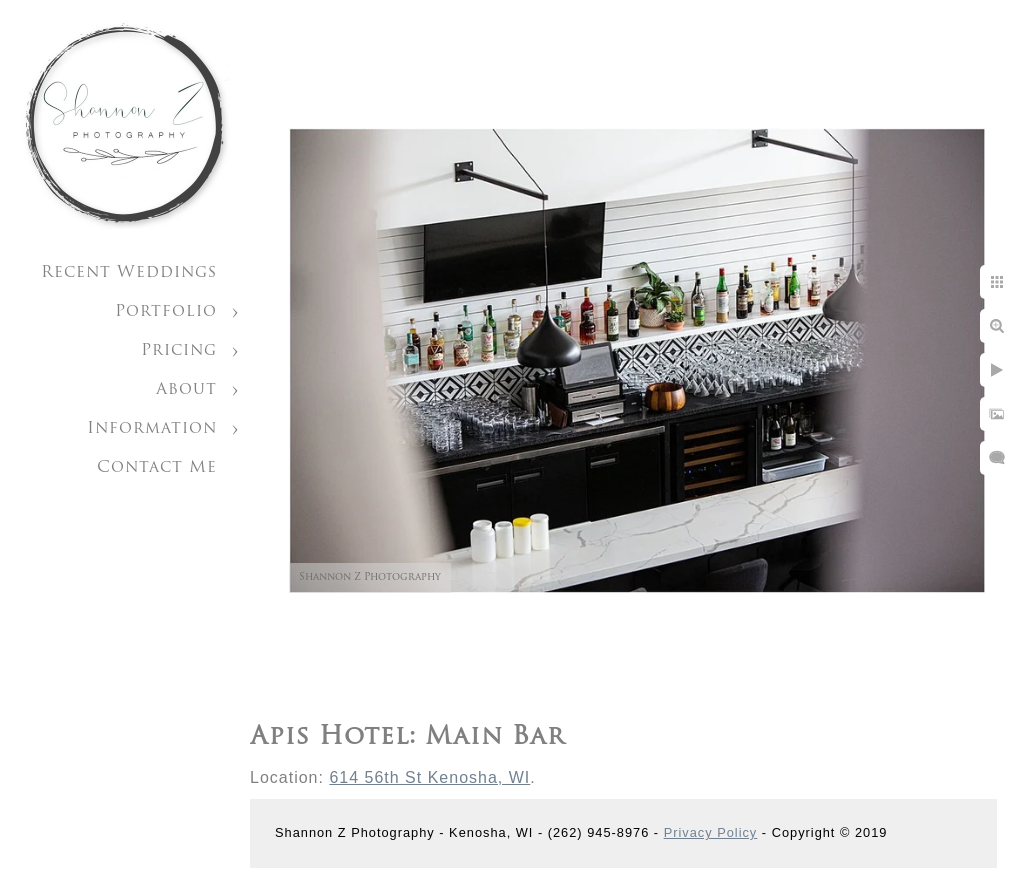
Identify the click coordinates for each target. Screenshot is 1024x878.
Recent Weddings (129, 273)
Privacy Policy (711, 832)
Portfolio (166, 312)
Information (152, 429)
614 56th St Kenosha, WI (429, 777)
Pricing (179, 351)
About (186, 390)
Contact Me (157, 468)
